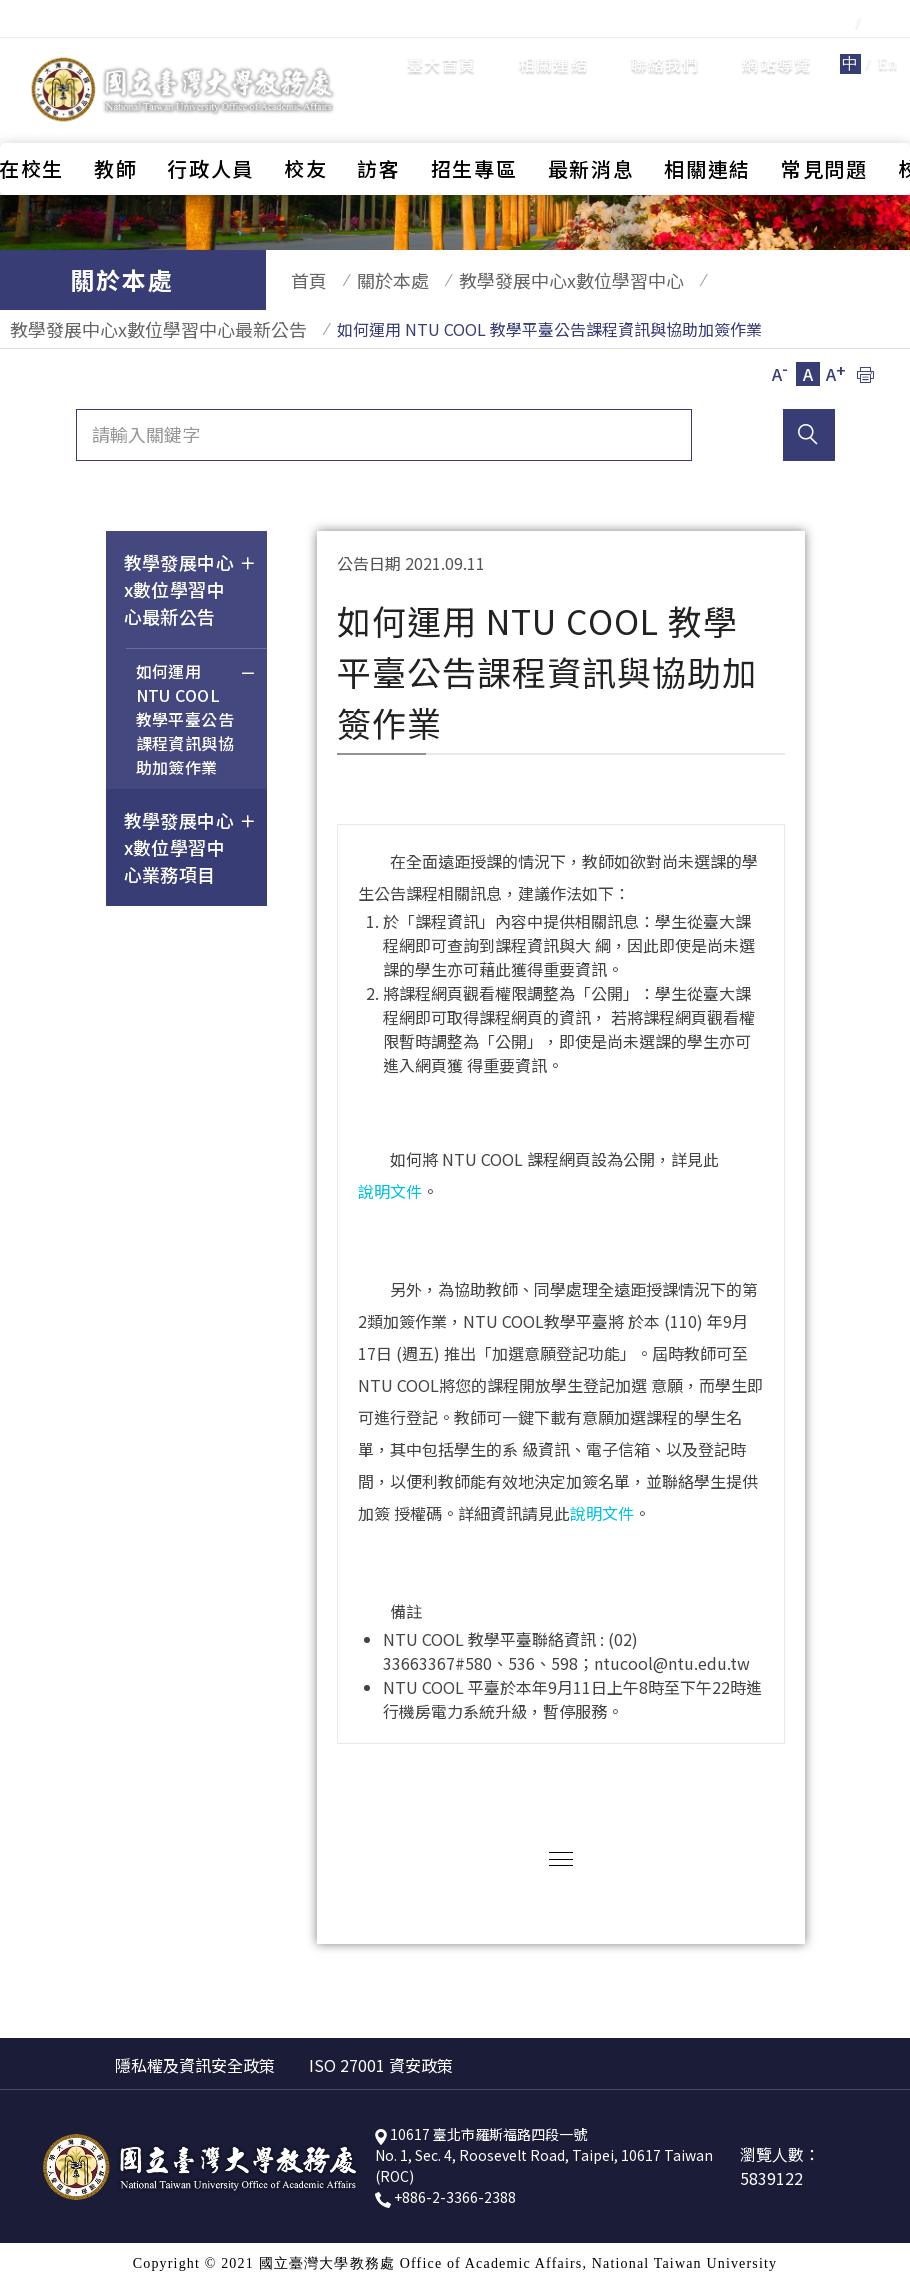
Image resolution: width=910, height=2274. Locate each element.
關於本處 (373, 280)
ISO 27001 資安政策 (381, 2055)
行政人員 (210, 117)
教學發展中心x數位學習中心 (541, 280)
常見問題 (824, 117)
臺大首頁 (441, 39)
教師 (115, 117)
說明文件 (390, 1181)
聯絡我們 (665, 39)
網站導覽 (776, 39)
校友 (305, 117)
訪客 (378, 117)
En (888, 38)
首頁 (299, 280)
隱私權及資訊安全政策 (195, 2055)
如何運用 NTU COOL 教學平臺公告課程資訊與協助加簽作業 (196, 711)
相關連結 (553, 39)
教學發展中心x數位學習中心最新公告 (148, 324)
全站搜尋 (849, 67)
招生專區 (474, 117)
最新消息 (591, 117)
